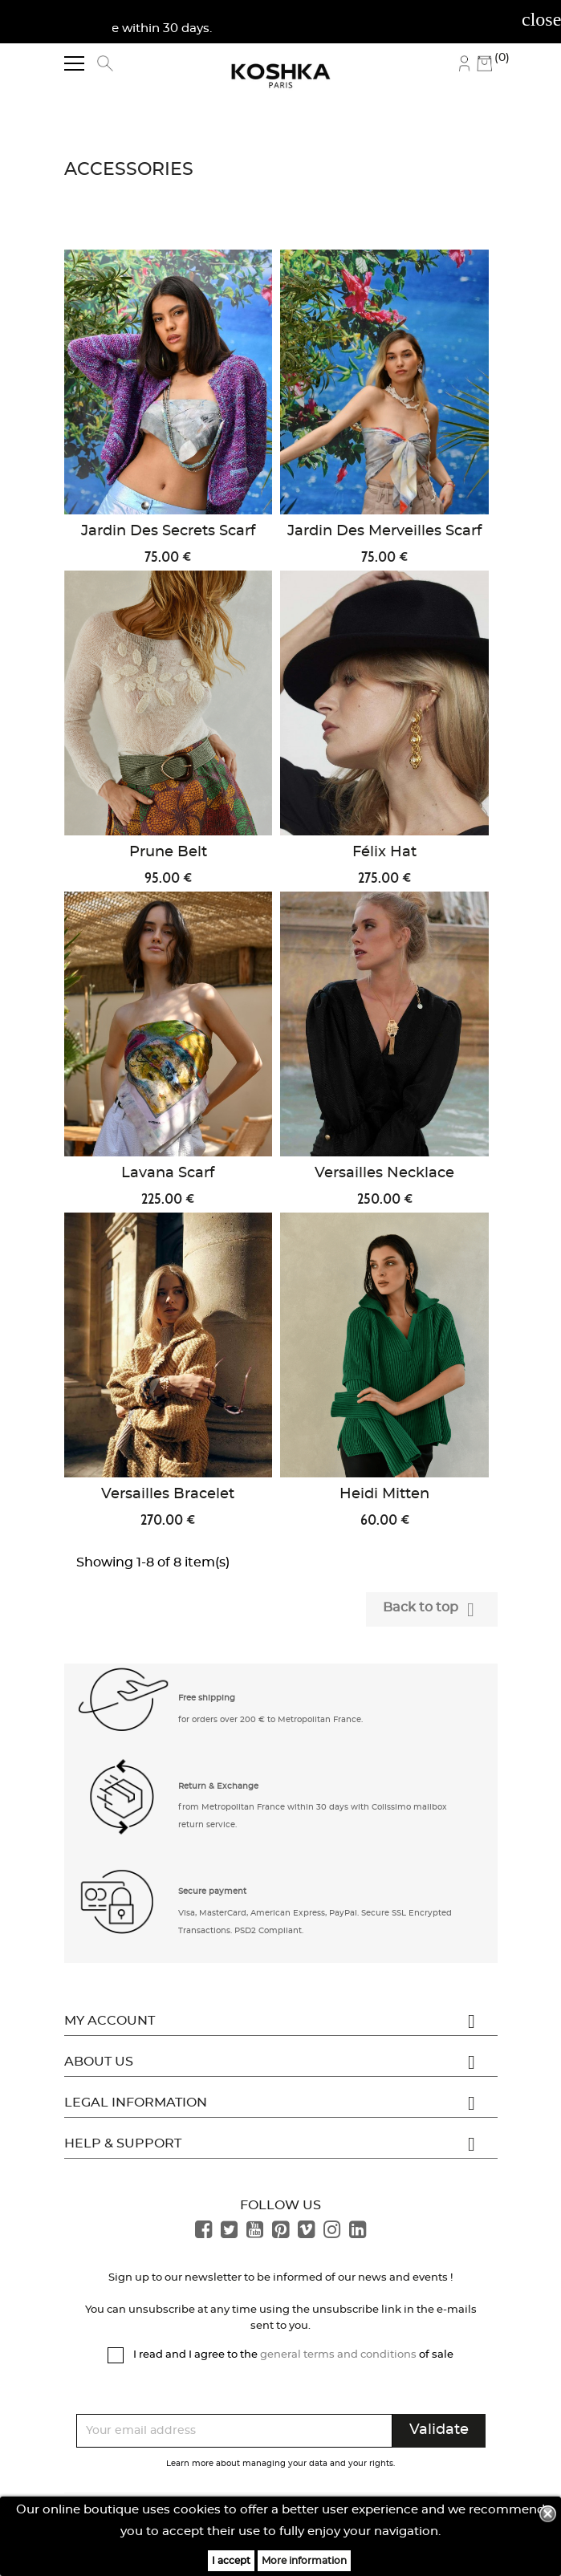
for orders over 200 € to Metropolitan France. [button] (270, 1720)
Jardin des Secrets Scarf (168, 531)
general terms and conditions (338, 2355)
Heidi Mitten (384, 1494)
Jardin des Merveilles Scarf (384, 531)
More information (304, 2561)
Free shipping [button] (206, 1698)
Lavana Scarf (167, 1173)
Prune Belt (168, 852)
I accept (231, 2561)
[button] (124, 1706)
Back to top (432, 1609)
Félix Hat (384, 852)
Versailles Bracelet (167, 1494)
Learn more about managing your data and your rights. (280, 2464)
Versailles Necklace (384, 1173)
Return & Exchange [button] (218, 1786)
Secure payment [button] (212, 1891)
